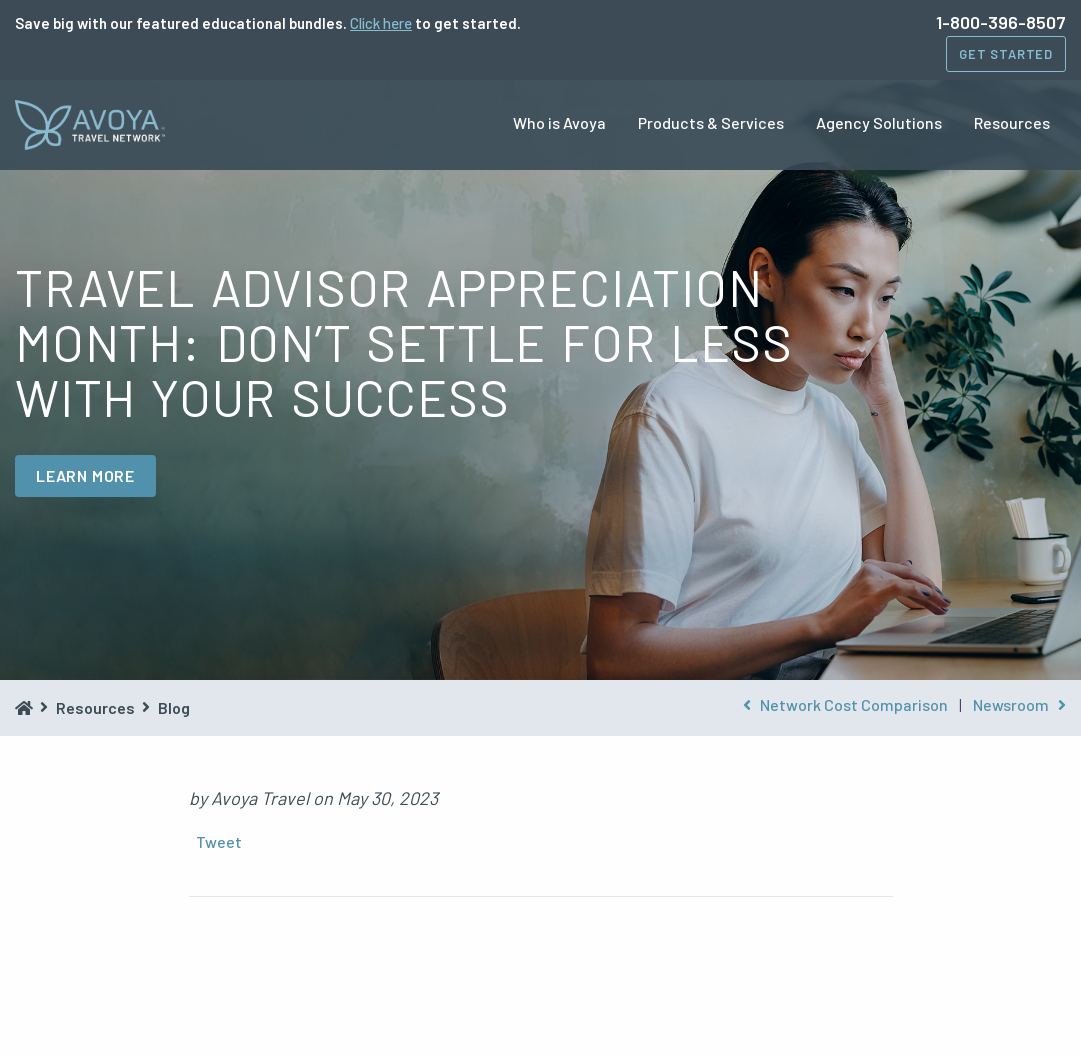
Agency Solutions (879, 122)
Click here (381, 23)
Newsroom (1019, 704)
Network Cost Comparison (845, 704)
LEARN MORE (85, 475)
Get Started (1006, 54)
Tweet (219, 841)
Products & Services (711, 122)
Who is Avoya (559, 122)
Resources (1012, 122)
